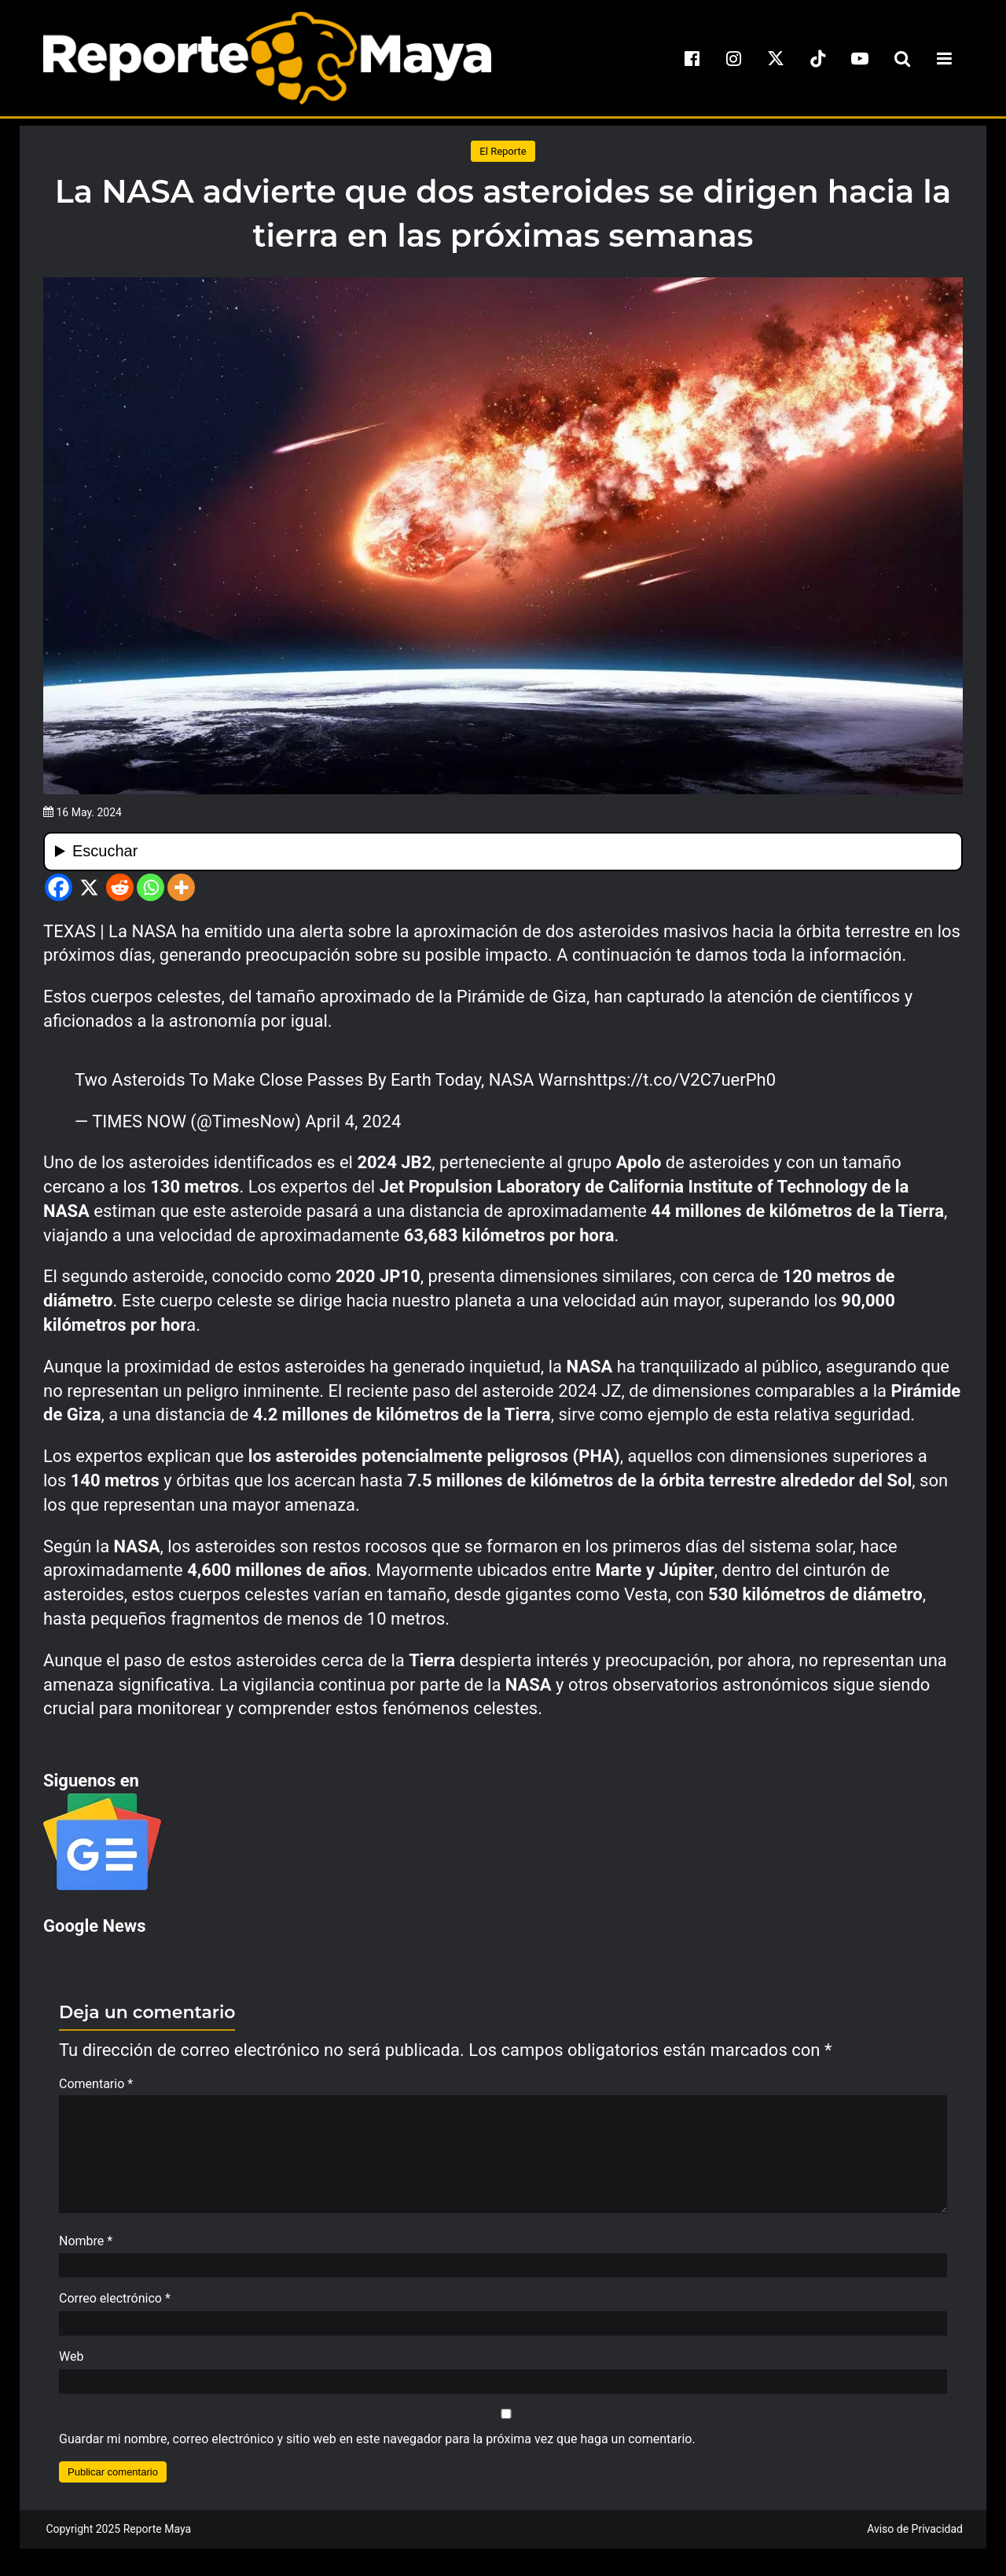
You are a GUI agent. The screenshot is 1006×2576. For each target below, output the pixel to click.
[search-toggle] (902, 58)
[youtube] (860, 58)
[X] (89, 887)
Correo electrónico (115, 2306)
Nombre (85, 2248)
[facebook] (691, 58)
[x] (776, 58)
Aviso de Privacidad (915, 2536)
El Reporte (502, 151)
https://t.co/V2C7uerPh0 (681, 1080)
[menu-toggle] (944, 58)
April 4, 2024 (353, 1121)
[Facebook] (58, 887)
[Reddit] (120, 887)
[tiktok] (818, 58)
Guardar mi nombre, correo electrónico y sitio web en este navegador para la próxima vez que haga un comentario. (377, 2446)
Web (71, 2364)
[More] (181, 887)
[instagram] (734, 58)
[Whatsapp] (150, 887)
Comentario (96, 2083)
